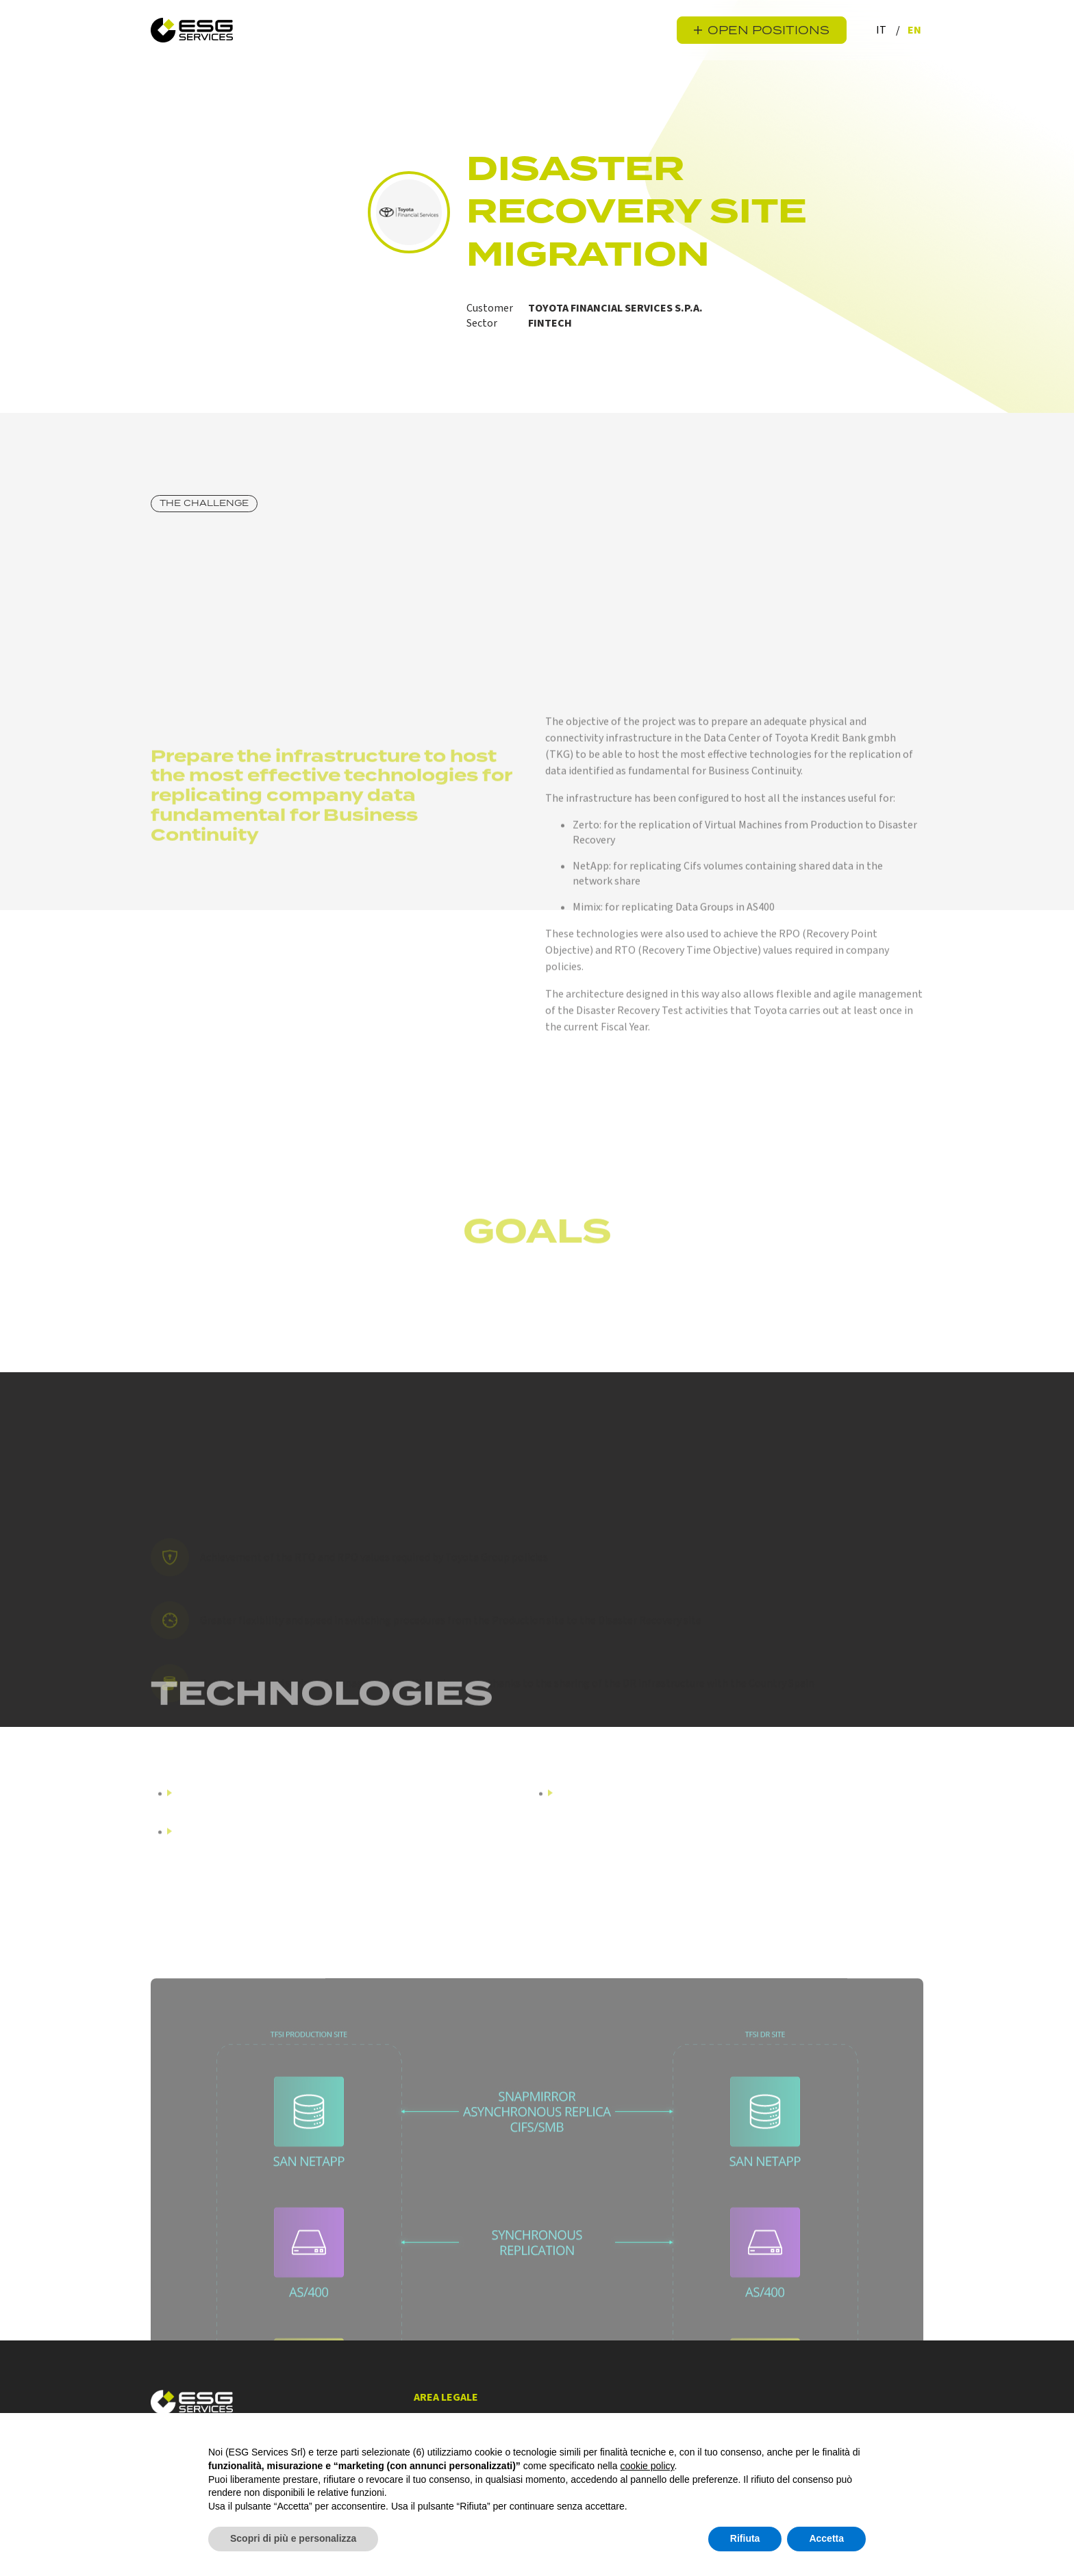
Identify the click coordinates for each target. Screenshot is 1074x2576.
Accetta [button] (826, 2538)
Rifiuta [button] (745, 2538)
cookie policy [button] (647, 2465)
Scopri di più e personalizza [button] (293, 2538)
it (882, 30)
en (914, 30)
